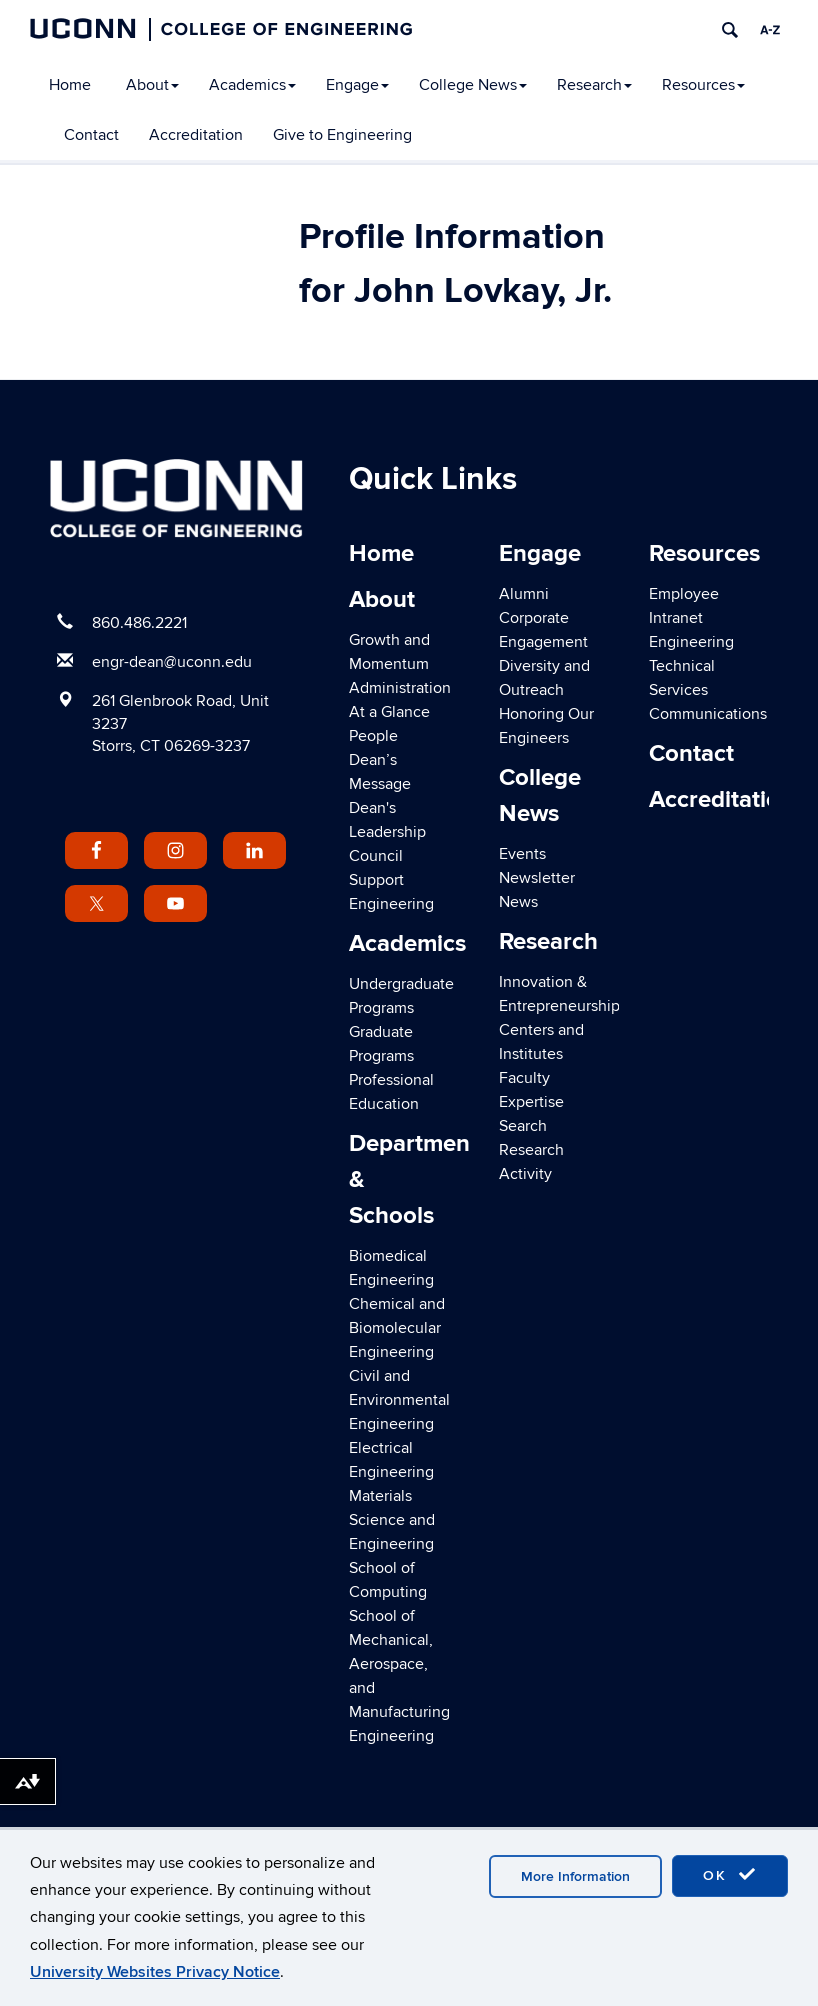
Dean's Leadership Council (387, 832)
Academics (252, 85)
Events (522, 854)
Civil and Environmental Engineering (399, 1400)
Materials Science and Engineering (392, 1520)
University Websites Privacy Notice (155, 1972)
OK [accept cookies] (730, 1875)
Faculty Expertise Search (531, 1102)
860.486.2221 (139, 623)
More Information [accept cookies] (575, 1876)
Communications (708, 714)
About (152, 85)
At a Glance (389, 712)
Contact (91, 135)
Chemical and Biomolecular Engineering (397, 1328)
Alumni (524, 594)
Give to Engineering (342, 135)
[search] (730, 30)
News (518, 902)
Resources (703, 85)
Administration (400, 688)
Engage (357, 85)
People (373, 736)
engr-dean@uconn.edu (172, 662)
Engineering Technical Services (691, 666)
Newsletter (537, 878)
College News (473, 85)
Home (70, 85)
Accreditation (196, 135)
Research (594, 85)
